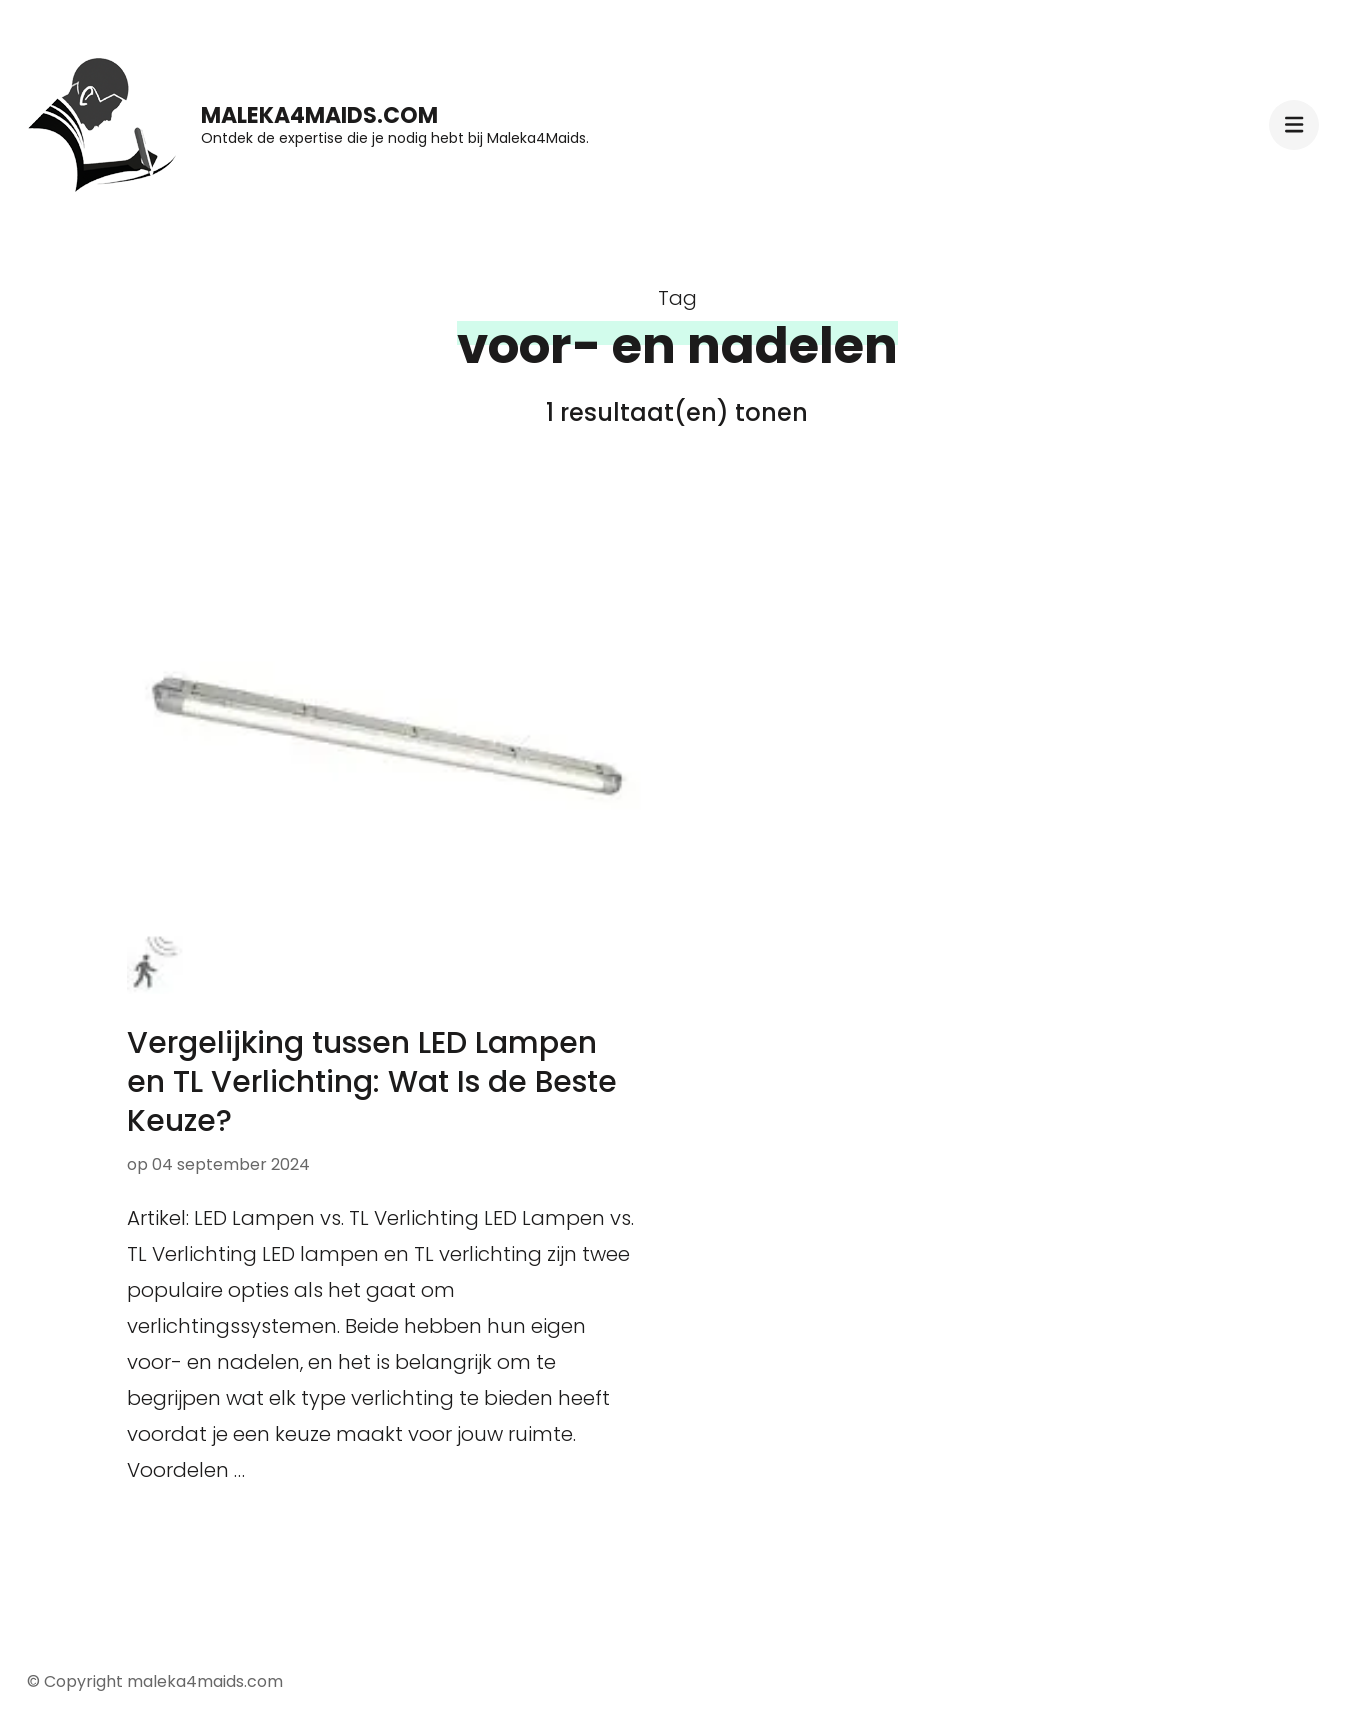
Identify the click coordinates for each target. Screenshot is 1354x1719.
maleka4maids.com (319, 115)
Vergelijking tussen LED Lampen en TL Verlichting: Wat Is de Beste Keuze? (372, 1082)
